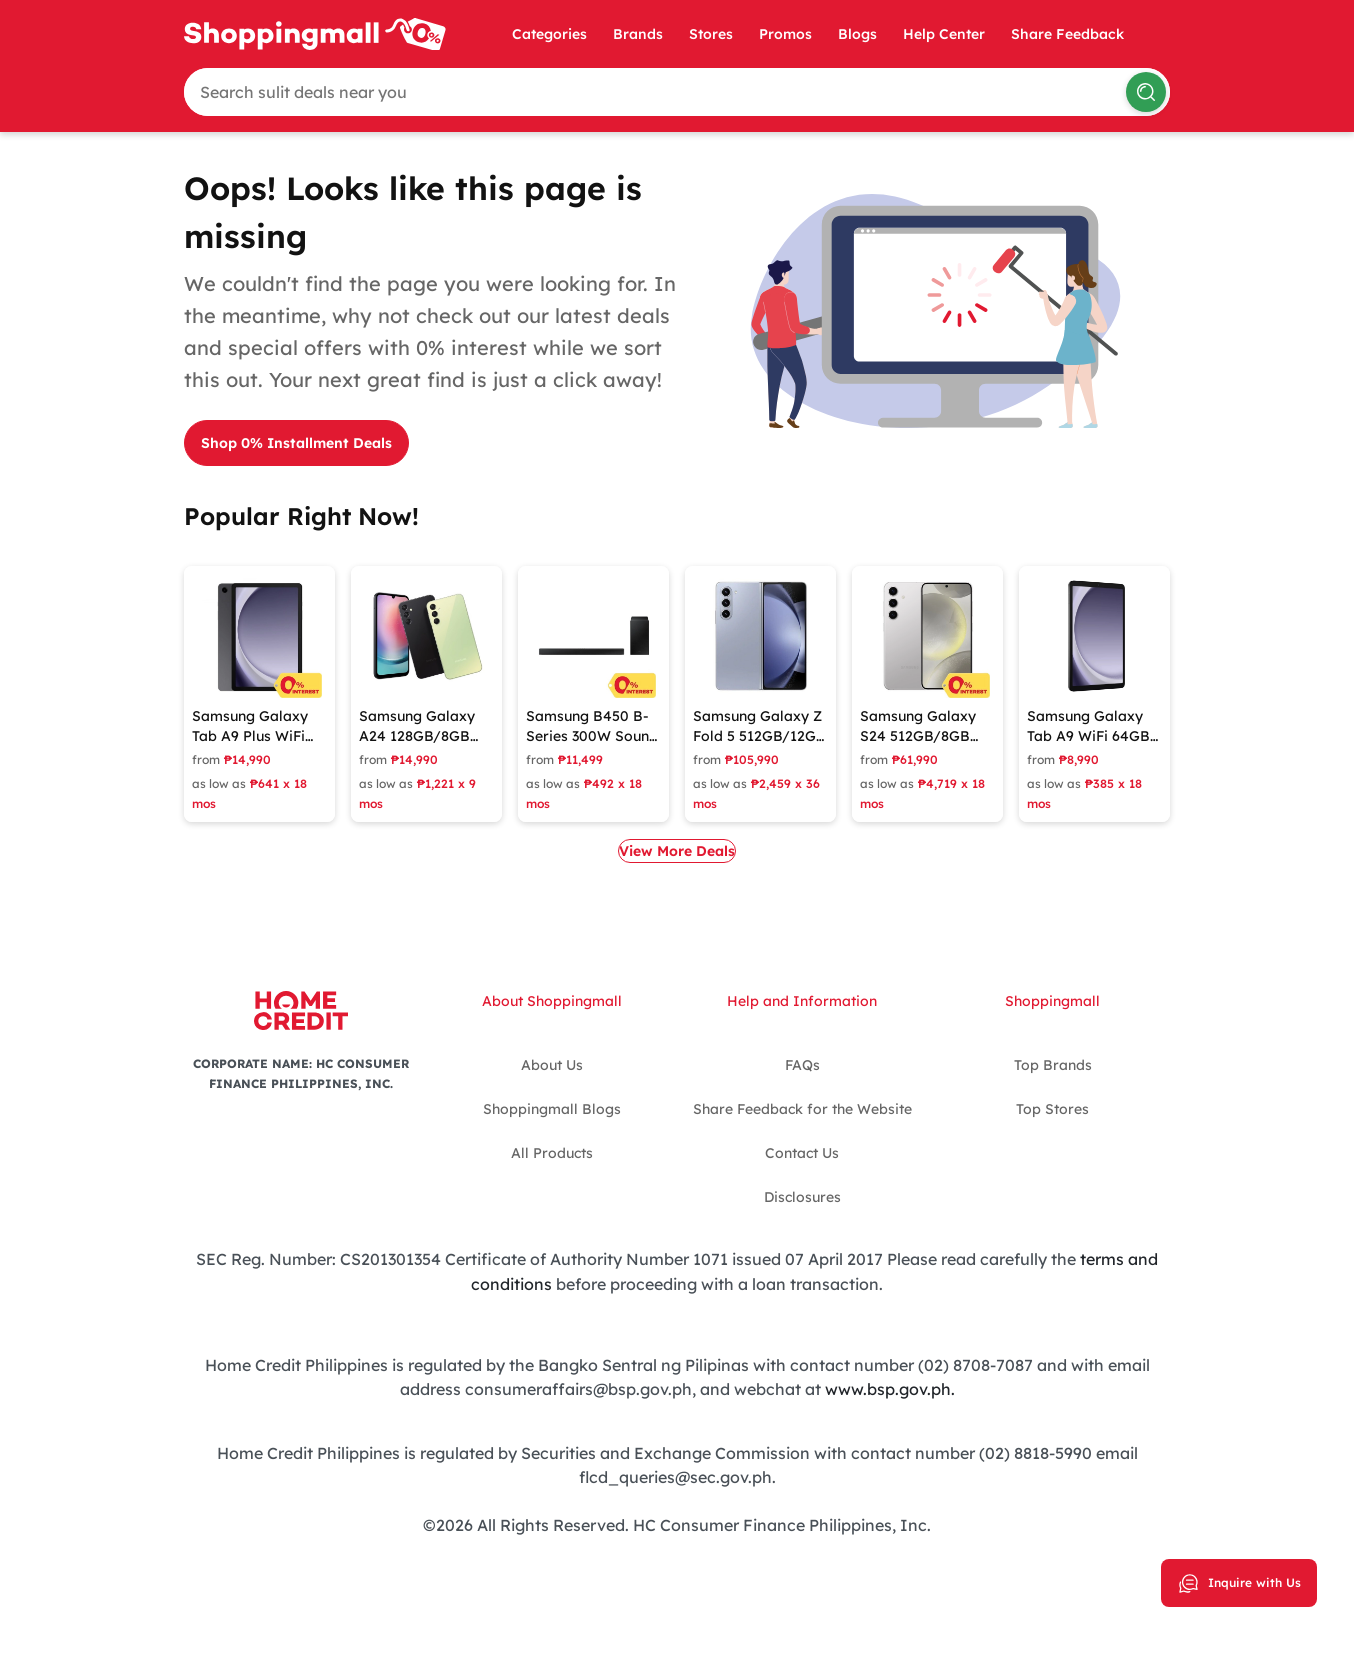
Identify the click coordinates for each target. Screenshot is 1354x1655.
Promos (785, 34)
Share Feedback (1067, 34)
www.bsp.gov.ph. (890, 1387)
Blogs (857, 34)
